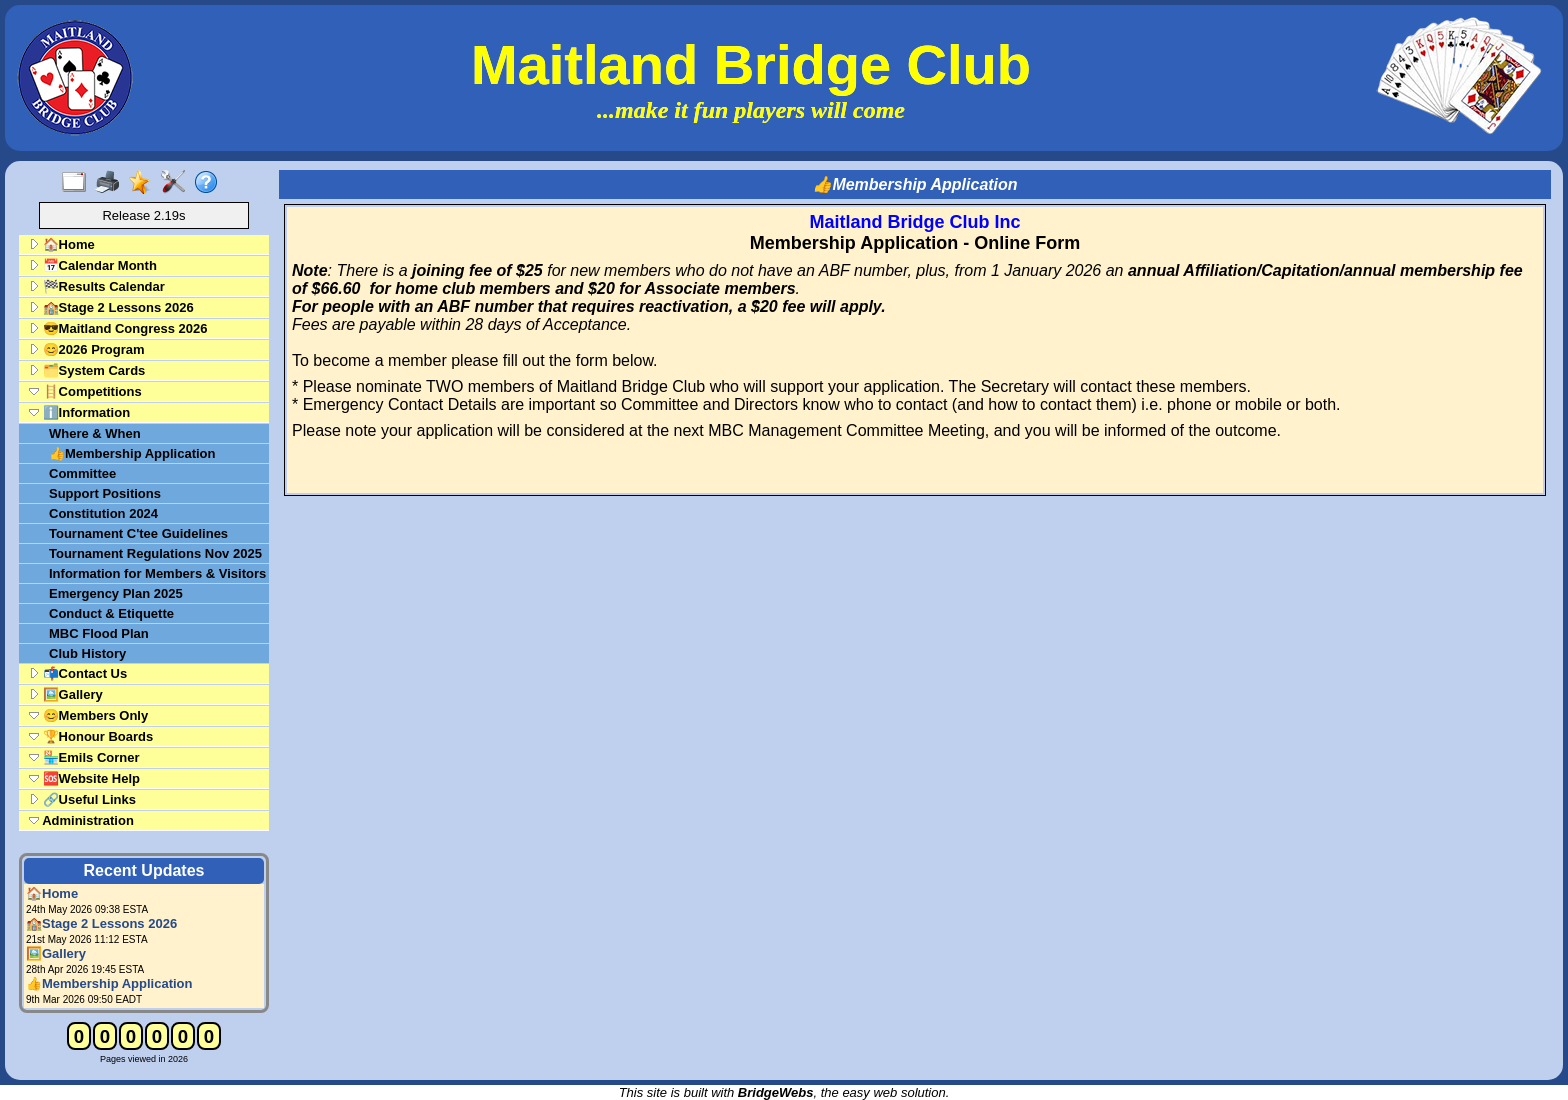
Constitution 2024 (103, 513)
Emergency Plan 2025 (116, 593)
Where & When (95, 433)
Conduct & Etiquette (111, 613)
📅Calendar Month (93, 265)
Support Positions (105, 493)
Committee (82, 473)
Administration (81, 820)
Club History (87, 653)
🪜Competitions (85, 391)
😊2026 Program (87, 349)
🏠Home (62, 244)
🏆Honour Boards (91, 736)
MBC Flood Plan (99, 633)
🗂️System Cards (87, 370)
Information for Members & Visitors (157, 573)
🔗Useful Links (82, 799)
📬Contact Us (78, 673)
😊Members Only (88, 715)
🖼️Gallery (66, 694)
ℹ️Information (79, 412)
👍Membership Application (132, 453)
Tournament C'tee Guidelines (138, 533)
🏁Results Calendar (97, 286)
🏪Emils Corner (84, 757)
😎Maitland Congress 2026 (118, 328)
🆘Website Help (84, 778)
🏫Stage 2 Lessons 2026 (111, 307)
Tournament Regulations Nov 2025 (155, 553)
